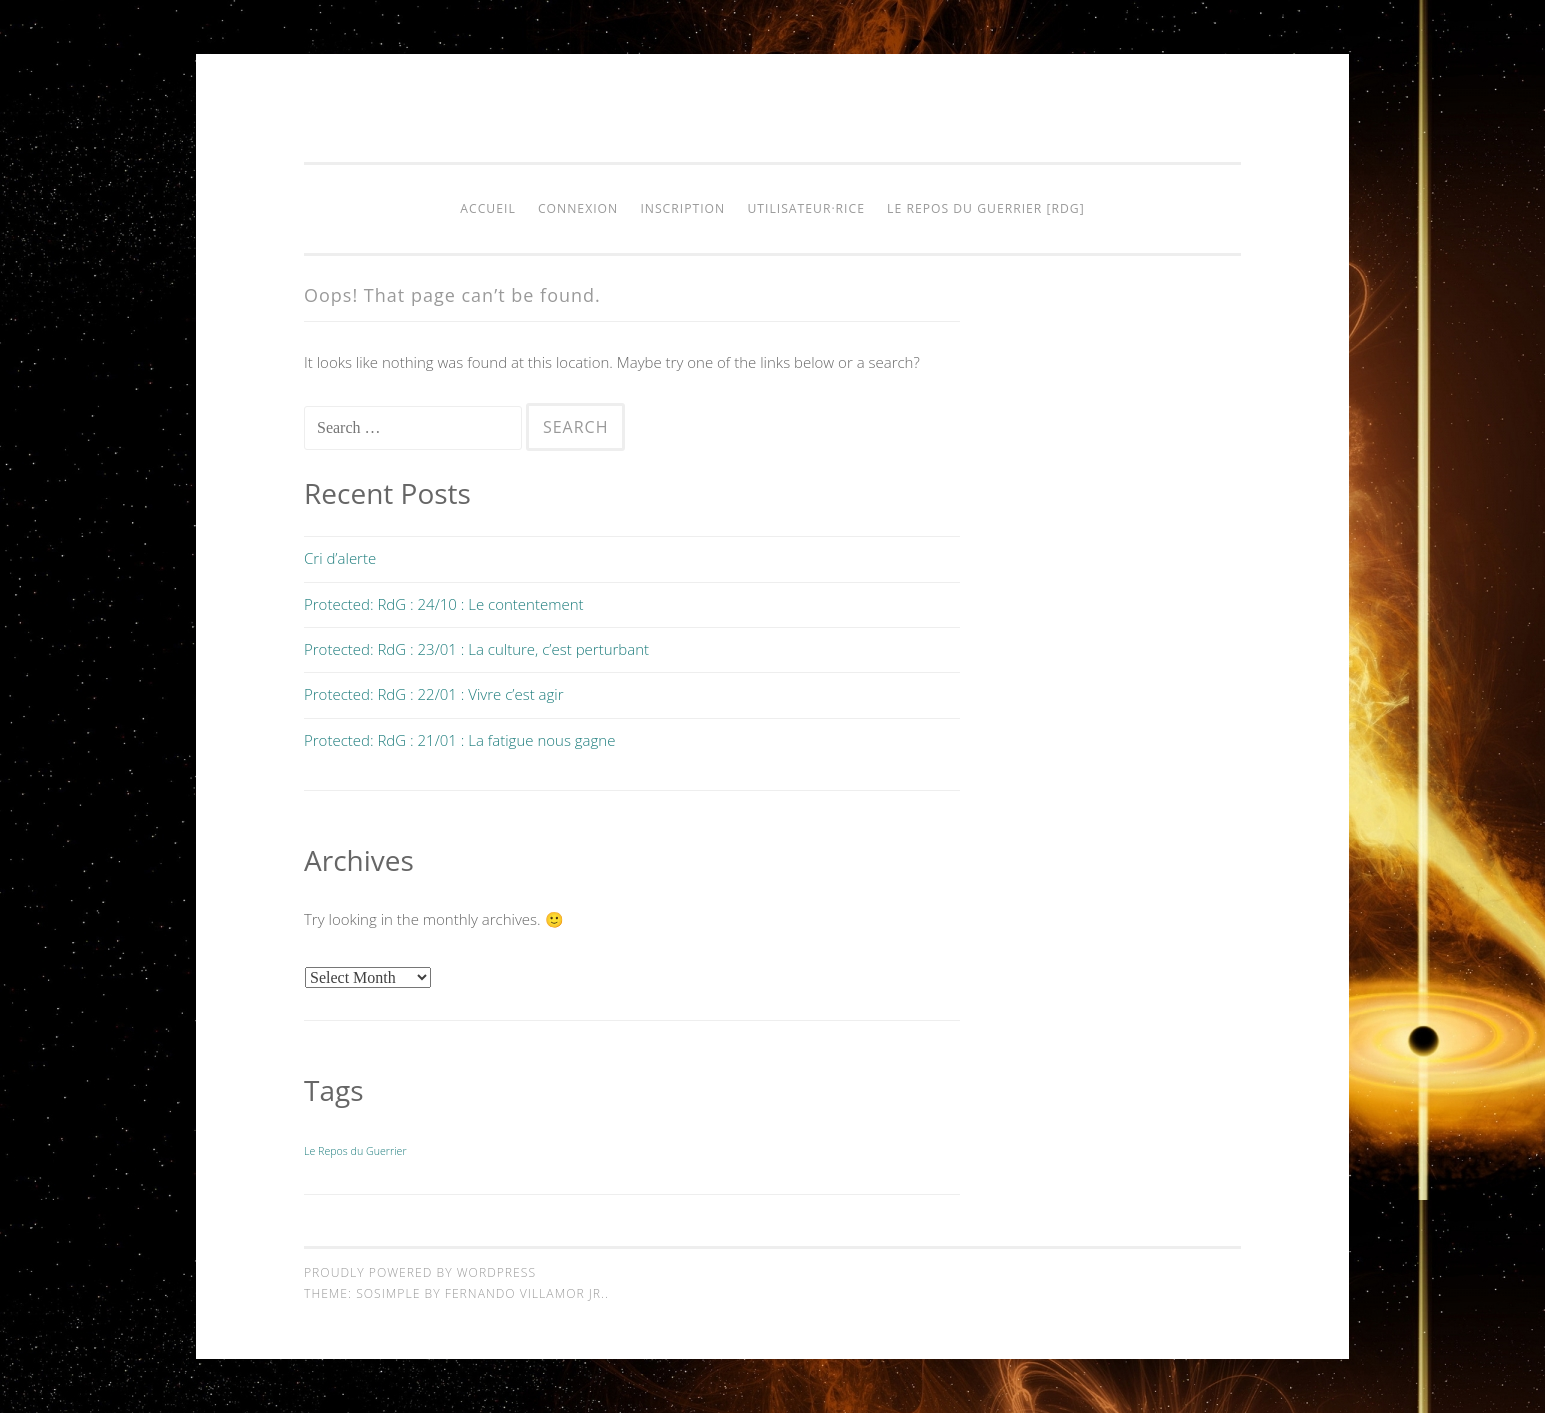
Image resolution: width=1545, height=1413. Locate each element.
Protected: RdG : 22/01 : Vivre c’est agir (434, 694)
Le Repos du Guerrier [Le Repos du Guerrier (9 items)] (355, 1151)
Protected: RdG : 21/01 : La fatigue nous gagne (459, 740)
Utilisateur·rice (806, 208)
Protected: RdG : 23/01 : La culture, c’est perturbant (476, 649)
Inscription (682, 208)
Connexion (578, 208)
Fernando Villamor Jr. (525, 1293)
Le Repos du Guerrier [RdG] (986, 208)
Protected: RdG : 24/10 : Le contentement (444, 604)
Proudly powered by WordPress (420, 1272)
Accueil (487, 208)
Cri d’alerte (340, 558)
